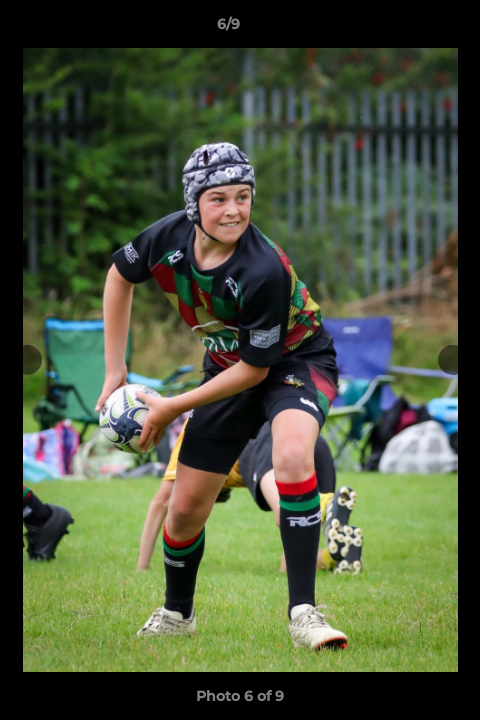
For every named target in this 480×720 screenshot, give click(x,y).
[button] (408, 29)
